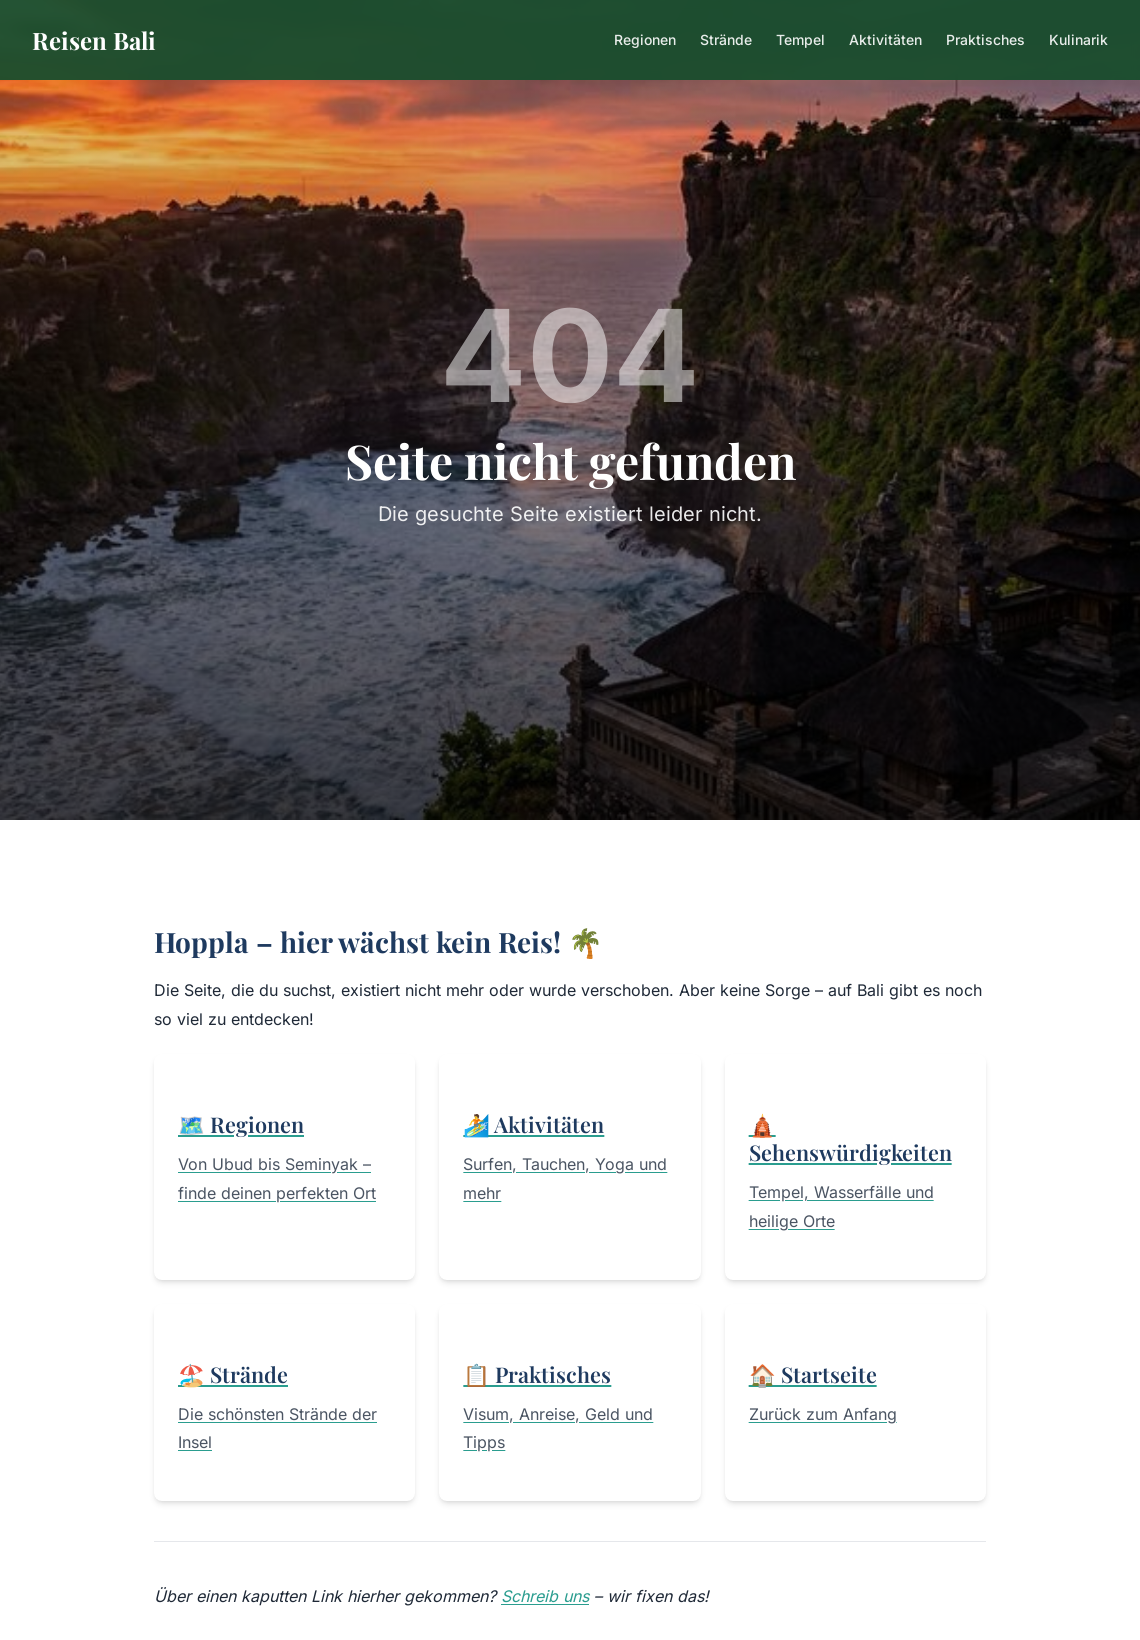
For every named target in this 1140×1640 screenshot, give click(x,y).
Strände (726, 39)
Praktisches (985, 39)
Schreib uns (545, 1596)
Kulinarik (1078, 39)
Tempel (800, 39)
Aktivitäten (885, 39)
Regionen (645, 39)
